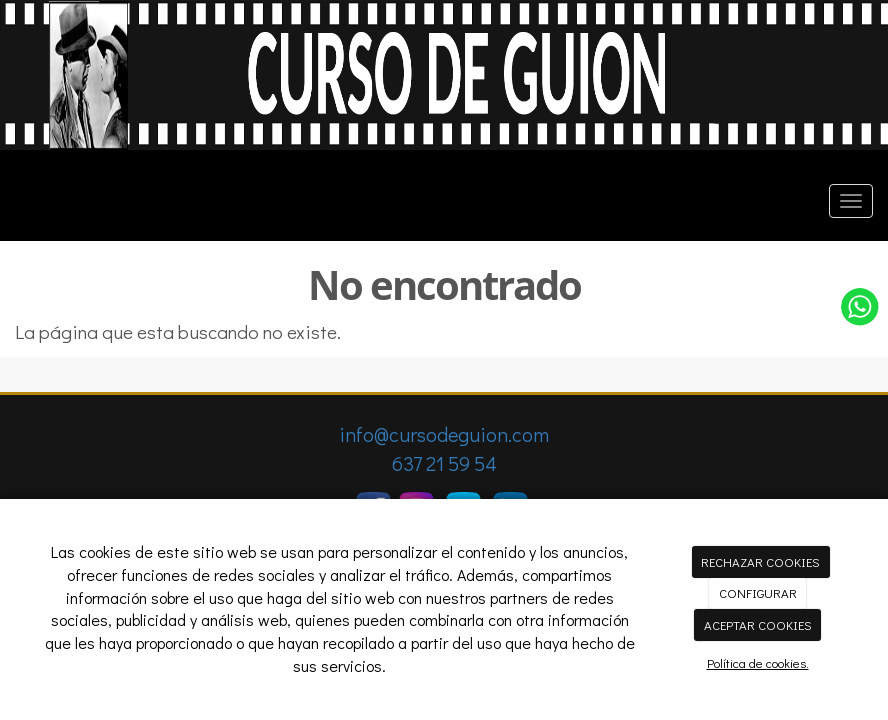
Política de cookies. (758, 662)
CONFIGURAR (758, 592)
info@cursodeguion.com (444, 434)
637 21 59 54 (444, 463)
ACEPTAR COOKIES (758, 624)
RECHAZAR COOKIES (760, 561)
